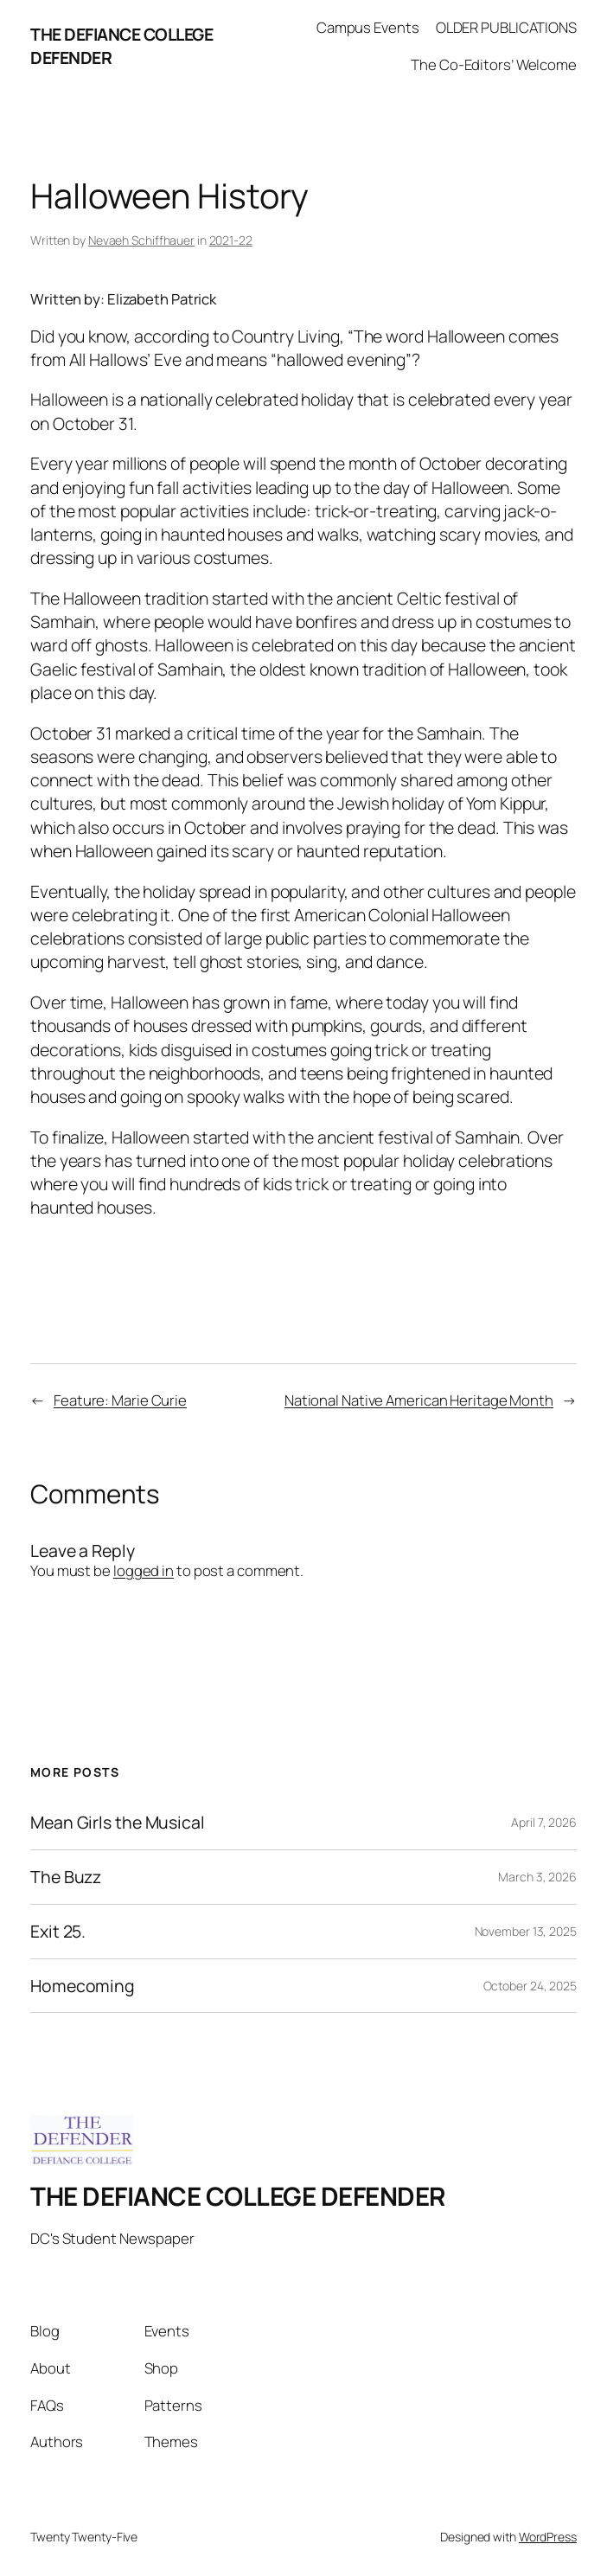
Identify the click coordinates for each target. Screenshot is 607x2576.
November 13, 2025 (526, 1931)
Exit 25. (58, 1931)
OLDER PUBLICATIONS (506, 27)
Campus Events (367, 27)
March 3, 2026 (537, 1876)
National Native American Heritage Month (418, 1400)
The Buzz (65, 1877)
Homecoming (82, 1986)
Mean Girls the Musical (117, 1822)
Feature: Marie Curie (120, 1400)
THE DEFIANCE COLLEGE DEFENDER (237, 2196)
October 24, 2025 (530, 1985)
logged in (143, 1570)
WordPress (548, 2536)
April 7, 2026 (544, 1822)
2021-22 (230, 240)
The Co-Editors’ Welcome (494, 64)
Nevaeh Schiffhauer (141, 240)
